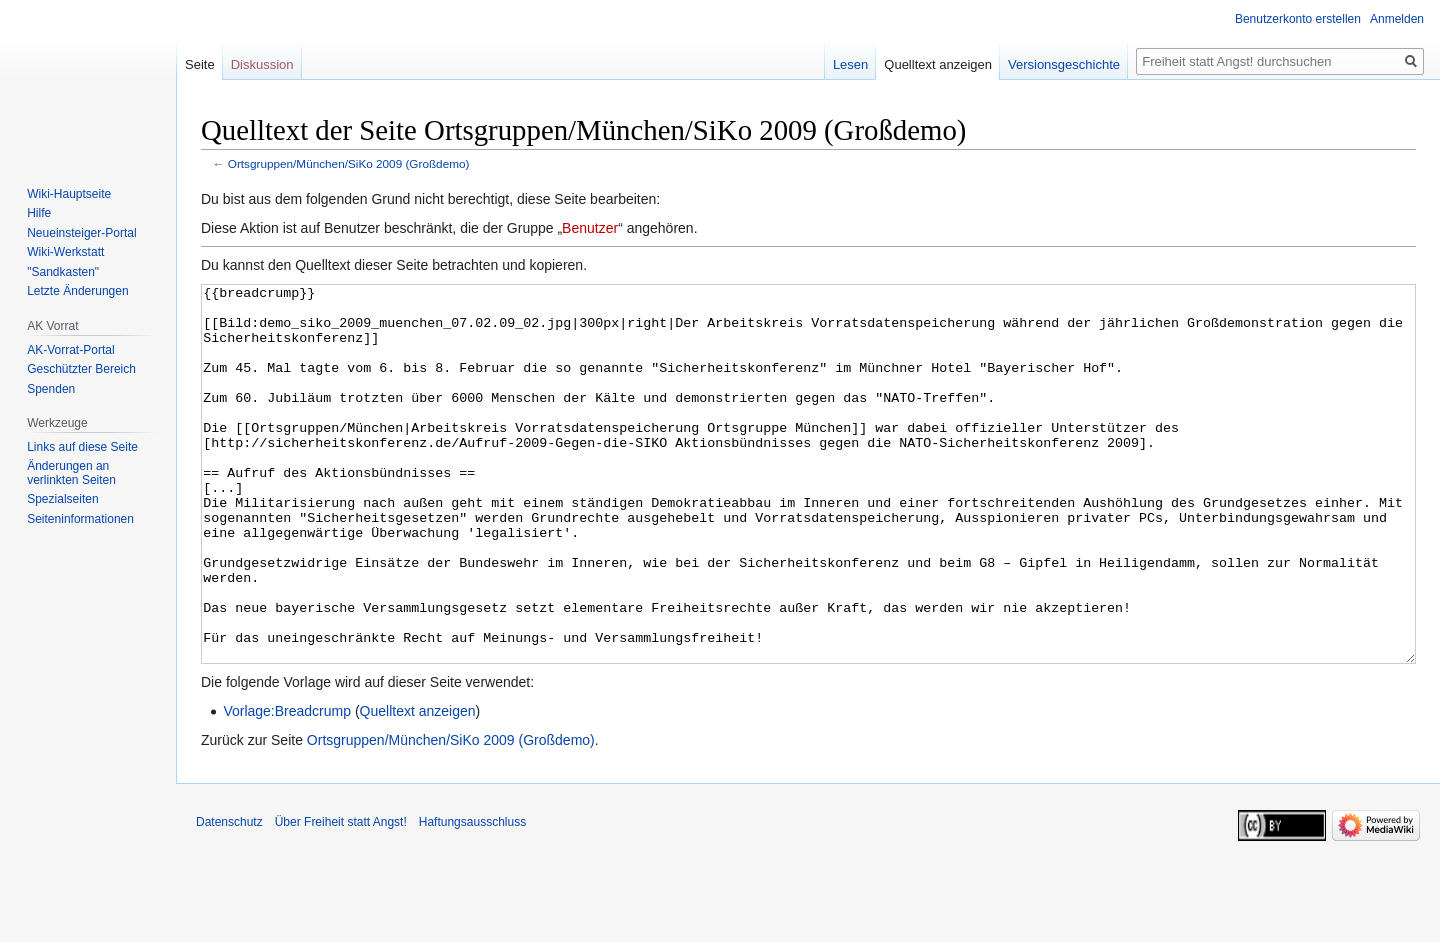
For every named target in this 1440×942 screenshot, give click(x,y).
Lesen (850, 64)
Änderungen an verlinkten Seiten (71, 473)
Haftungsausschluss (472, 897)
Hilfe (39, 213)
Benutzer (590, 228)
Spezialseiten (62, 499)
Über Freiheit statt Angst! (341, 897)
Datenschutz (229, 897)
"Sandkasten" (63, 272)
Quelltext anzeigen (418, 786)
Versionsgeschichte (1064, 64)
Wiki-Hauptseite (69, 194)
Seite (200, 64)
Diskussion (262, 64)
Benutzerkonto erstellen (1298, 19)
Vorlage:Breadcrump (287, 786)
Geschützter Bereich (81, 369)
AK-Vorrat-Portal (70, 350)
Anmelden (1397, 19)
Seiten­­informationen (80, 519)
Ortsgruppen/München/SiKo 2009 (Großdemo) (349, 163)
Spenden (51, 389)
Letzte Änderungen (77, 291)
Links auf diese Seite (82, 447)
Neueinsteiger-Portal (81, 233)
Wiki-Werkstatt (65, 252)
